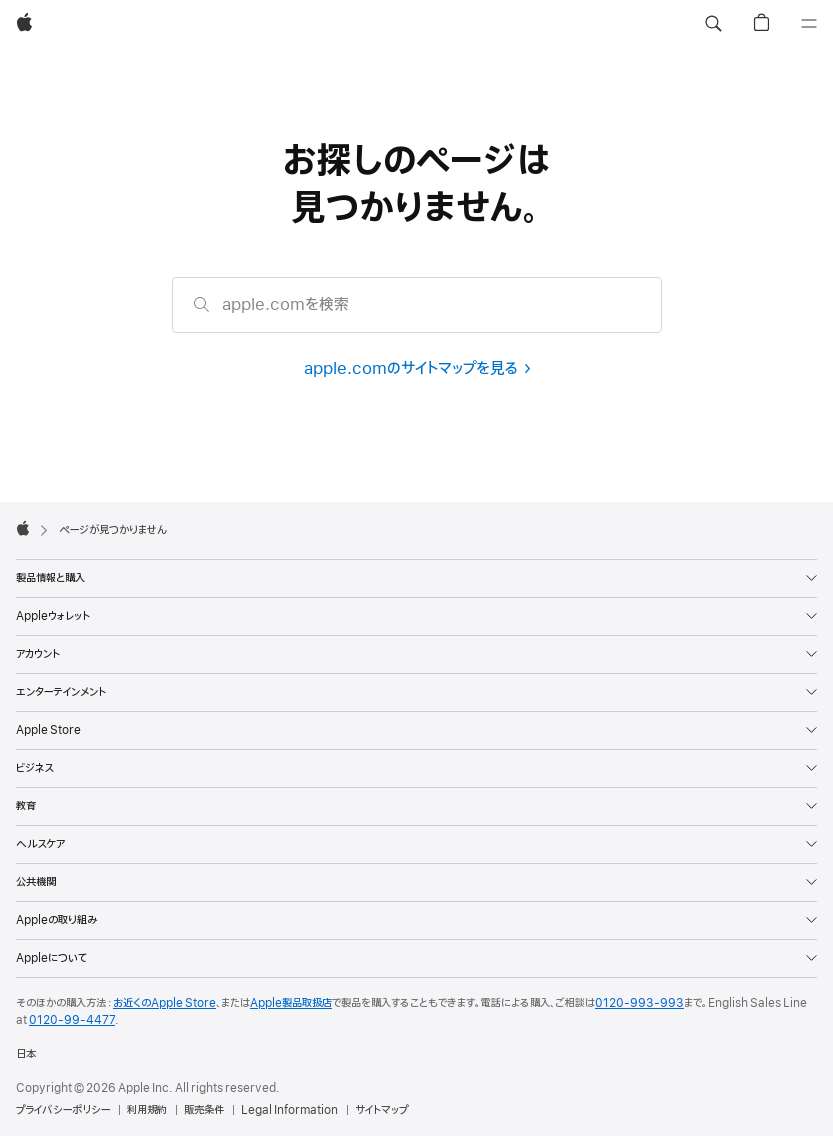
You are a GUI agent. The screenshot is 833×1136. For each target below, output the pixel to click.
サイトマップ (381, 1110)
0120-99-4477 (72, 1020)
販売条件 (204, 1110)
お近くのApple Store (164, 1003)
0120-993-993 (639, 1003)
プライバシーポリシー (63, 1110)
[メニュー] (809, 24)
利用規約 (147, 1110)
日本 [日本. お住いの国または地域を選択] (26, 1054)
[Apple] (24, 24)
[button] (713, 24)
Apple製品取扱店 (291, 1003)
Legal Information (289, 1110)
